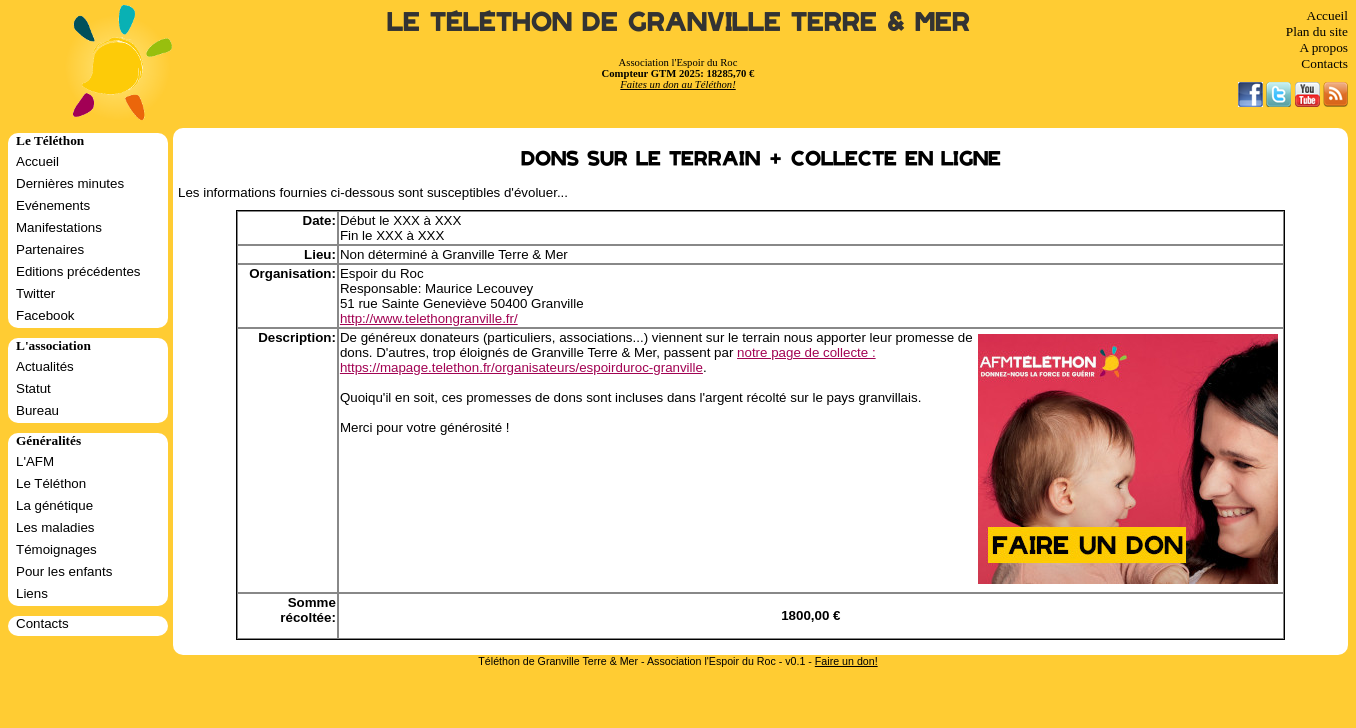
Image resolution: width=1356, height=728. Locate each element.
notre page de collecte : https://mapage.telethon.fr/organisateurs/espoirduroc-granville (608, 360)
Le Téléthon (51, 483)
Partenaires (50, 249)
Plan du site (1317, 31)
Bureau (37, 410)
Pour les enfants (64, 571)
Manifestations (59, 227)
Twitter (35, 293)
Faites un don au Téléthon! (677, 84)
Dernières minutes (70, 183)
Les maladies (55, 527)
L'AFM (35, 461)
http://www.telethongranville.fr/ (429, 318)
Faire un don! (846, 661)
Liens (32, 593)
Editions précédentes (78, 271)
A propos (1323, 47)
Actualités (45, 366)
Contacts (1324, 63)
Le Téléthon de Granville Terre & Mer (678, 22)
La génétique (54, 505)
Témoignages (56, 549)
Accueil (1327, 15)
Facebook (45, 315)
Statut (33, 388)
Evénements (53, 205)
